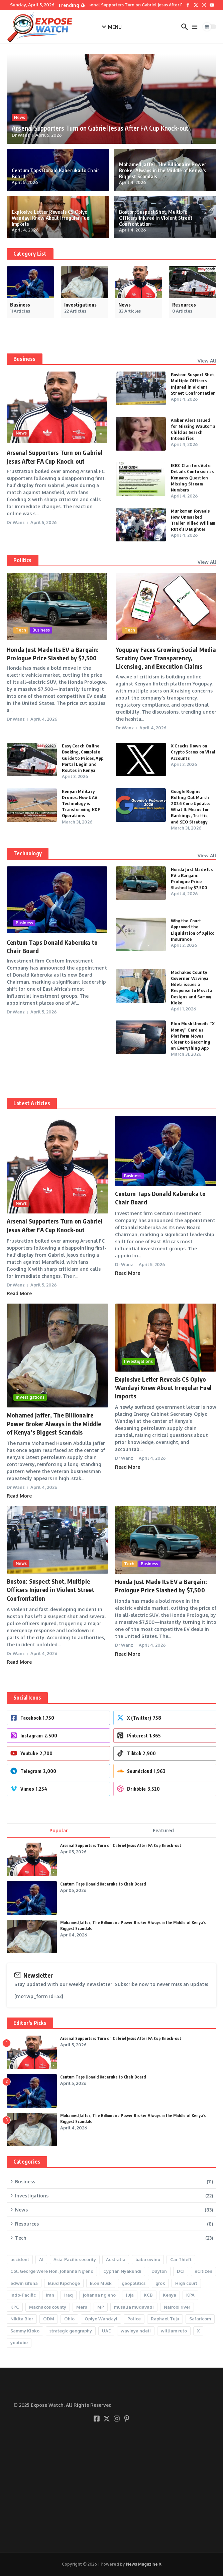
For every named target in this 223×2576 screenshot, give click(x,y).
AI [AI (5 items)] (41, 2259)
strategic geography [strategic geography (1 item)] (70, 2330)
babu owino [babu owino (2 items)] (147, 2259)
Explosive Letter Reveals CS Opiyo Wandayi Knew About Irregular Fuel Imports (51, 218)
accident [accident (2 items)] (19, 2259)
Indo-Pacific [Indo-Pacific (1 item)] (23, 2295)
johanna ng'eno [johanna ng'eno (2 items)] (99, 2295)
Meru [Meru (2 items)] (81, 2307)
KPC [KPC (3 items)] (14, 2307)
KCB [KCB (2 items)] (148, 2295)
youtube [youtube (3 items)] (19, 2342)
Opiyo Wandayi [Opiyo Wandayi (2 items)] (101, 2318)
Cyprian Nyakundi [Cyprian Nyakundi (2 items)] (122, 2271)
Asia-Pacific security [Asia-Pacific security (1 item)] (74, 2259)
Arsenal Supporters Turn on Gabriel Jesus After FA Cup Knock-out (100, 128)
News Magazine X (143, 2564)
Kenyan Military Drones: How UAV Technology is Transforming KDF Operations (81, 803)
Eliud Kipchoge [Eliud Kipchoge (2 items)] (64, 2283)
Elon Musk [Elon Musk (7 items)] (101, 2283)
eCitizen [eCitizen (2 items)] (203, 2271)
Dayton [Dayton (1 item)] (159, 2271)
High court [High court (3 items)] (186, 2283)
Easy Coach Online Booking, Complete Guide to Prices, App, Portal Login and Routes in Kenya (83, 758)
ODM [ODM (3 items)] (48, 2318)
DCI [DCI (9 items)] (181, 2271)
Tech (21, 630)
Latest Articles (31, 1103)
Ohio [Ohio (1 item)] (69, 2318)
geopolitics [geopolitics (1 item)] (133, 2283)
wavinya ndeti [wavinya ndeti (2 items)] (136, 2330)
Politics (22, 560)
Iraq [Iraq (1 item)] (68, 2295)
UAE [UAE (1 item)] (106, 2330)
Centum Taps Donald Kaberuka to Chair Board (103, 1884)
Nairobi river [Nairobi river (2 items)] (177, 2307)
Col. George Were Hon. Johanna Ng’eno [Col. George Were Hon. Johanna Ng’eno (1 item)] (51, 2271)
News (19, 117)
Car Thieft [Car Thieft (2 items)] (181, 2259)
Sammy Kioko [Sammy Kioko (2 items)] (24, 2330)
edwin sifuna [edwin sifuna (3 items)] (24, 2283)
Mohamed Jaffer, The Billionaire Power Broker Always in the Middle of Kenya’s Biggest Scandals (162, 170)
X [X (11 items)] (198, 2330)
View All (207, 361)
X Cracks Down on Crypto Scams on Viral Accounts (193, 752)
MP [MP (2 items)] (100, 2307)
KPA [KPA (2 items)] (190, 2295)
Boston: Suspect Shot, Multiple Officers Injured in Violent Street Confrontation (156, 218)
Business (24, 358)
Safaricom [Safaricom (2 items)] (200, 2318)
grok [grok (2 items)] (160, 2283)
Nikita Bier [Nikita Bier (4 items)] (21, 2318)
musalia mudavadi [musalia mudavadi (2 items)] (134, 2307)
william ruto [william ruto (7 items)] (174, 2330)
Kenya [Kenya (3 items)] (169, 2295)
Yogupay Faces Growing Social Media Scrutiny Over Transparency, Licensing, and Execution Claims (166, 658)
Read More (19, 1293)
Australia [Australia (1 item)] (115, 2259)
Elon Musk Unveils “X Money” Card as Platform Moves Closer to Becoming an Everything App (193, 1036)
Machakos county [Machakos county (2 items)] (47, 2307)
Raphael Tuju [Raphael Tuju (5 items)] (165, 2318)
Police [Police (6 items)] (134, 2318)
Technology (27, 853)
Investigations (30, 1397)
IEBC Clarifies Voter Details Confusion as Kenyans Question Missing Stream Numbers (192, 477)
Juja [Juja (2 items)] (130, 2295)
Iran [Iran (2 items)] (50, 2295)
